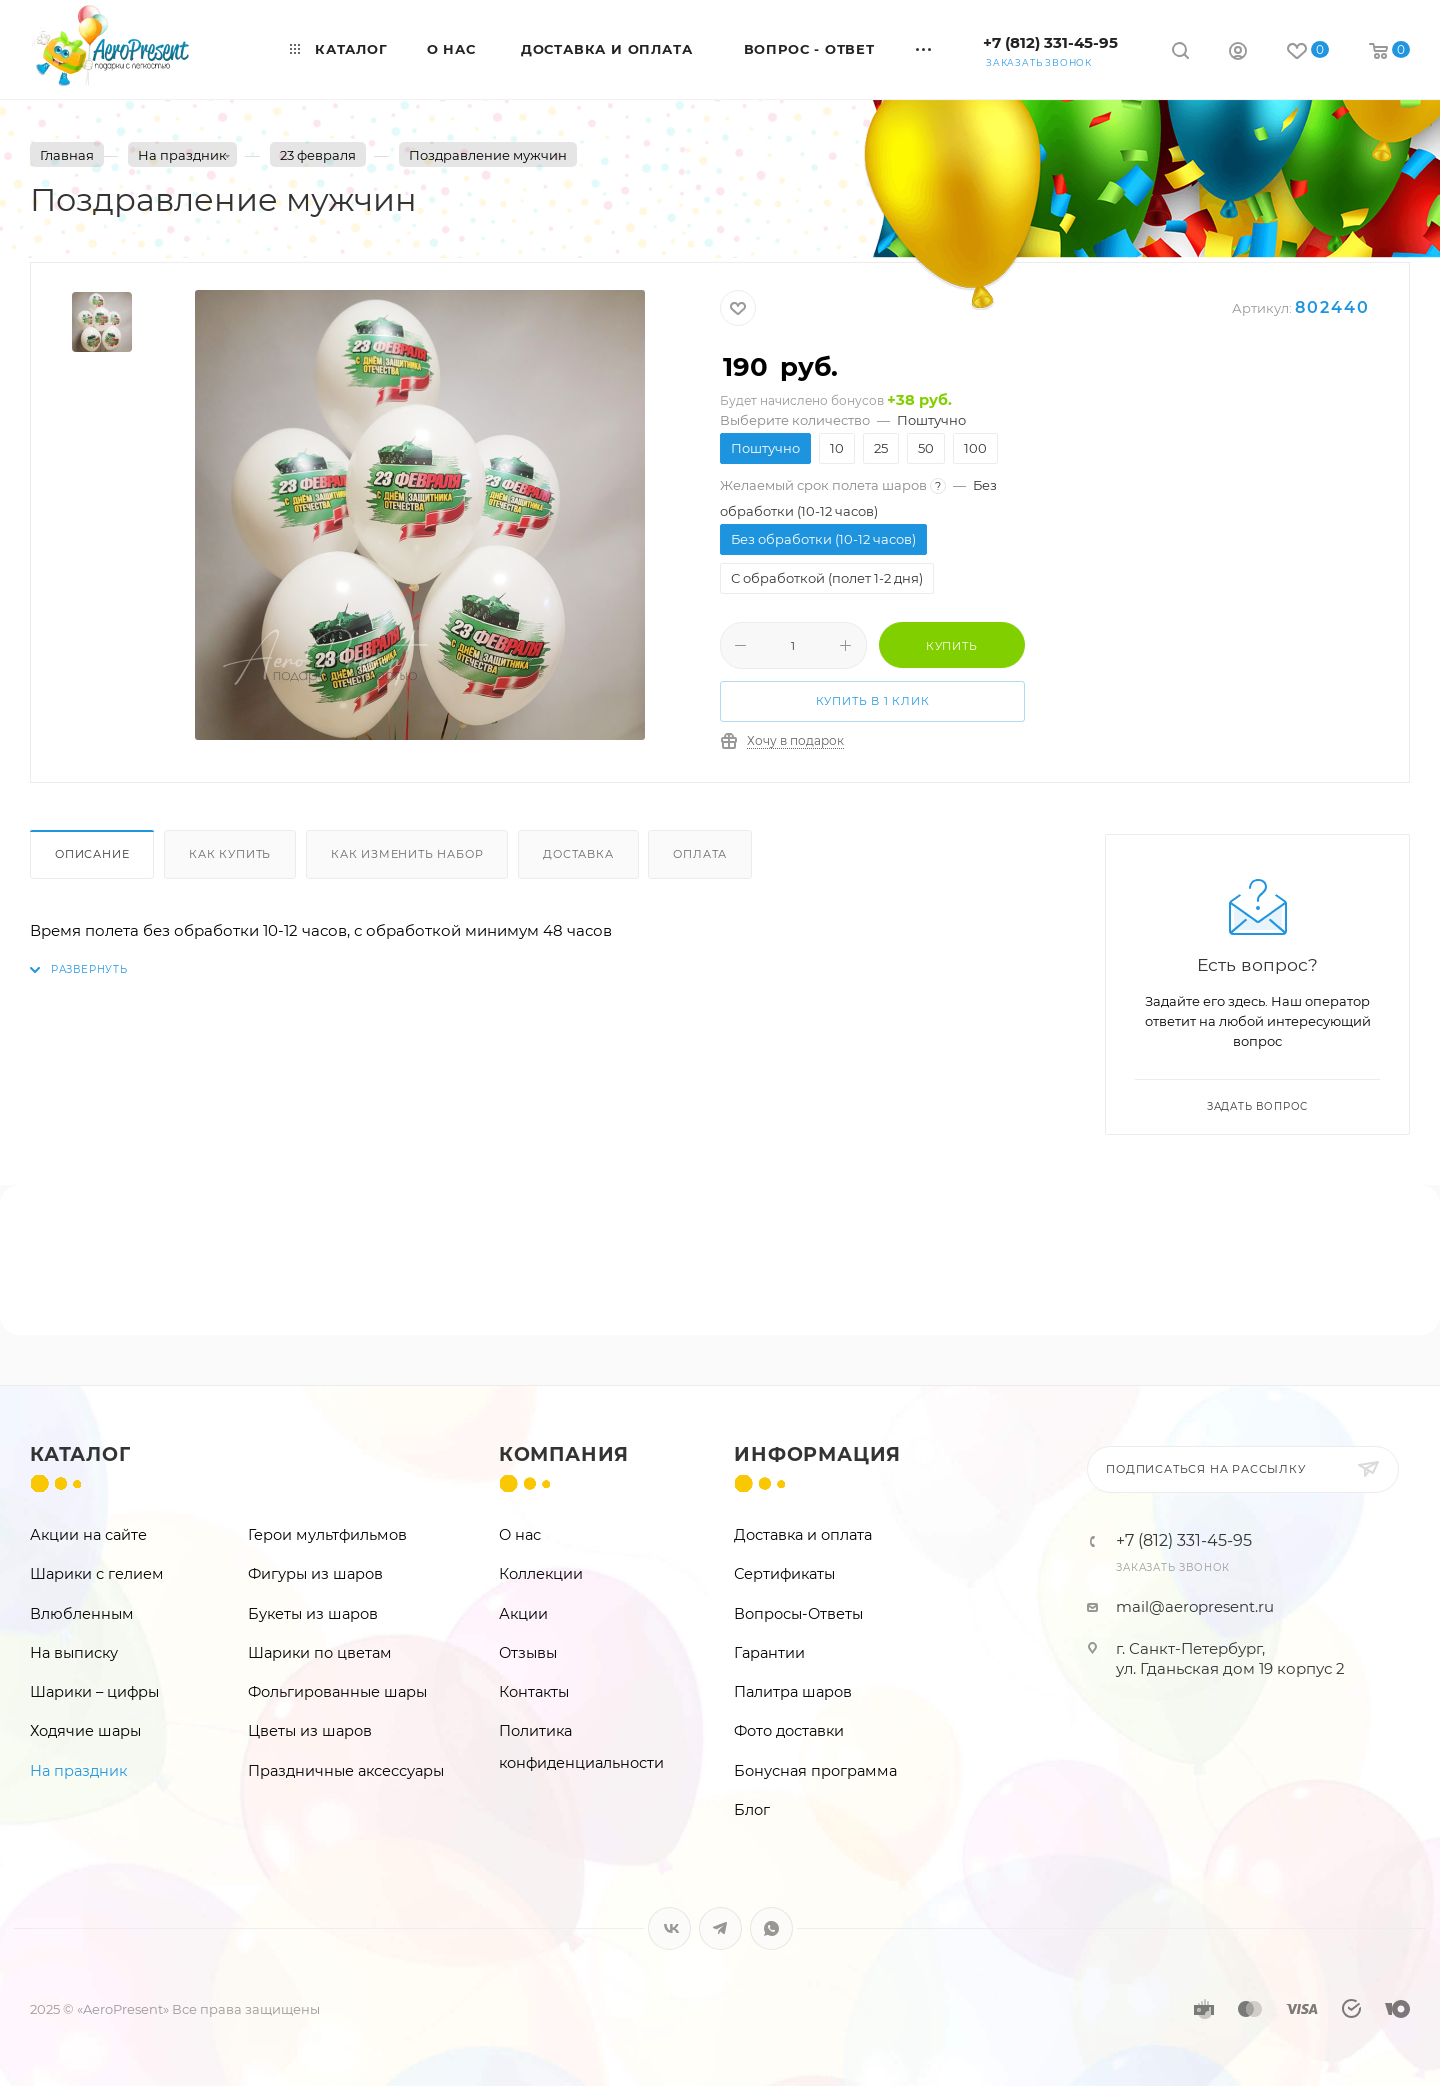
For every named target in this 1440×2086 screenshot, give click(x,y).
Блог (752, 1810)
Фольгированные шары (337, 1692)
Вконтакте (669, 1928)
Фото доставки (789, 1731)
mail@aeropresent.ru (1195, 1606)
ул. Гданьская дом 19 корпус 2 (1230, 1668)
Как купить (230, 854)
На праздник (78, 1771)
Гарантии (769, 1653)
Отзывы (528, 1653)
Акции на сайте (88, 1535)
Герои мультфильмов (327, 1535)
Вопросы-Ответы (798, 1614)
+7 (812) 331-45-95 (1050, 42)
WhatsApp (771, 1928)
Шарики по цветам (320, 1653)
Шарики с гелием (97, 1574)
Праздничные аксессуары (346, 1771)
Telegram (720, 1928)
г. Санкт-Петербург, (1190, 1648)
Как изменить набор (407, 854)
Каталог (80, 1454)
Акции (523, 1614)
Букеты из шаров (313, 1614)
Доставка (578, 854)
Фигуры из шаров (315, 1574)
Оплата (700, 854)
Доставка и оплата (803, 1535)
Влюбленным (82, 1614)
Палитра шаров (793, 1692)
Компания (564, 1454)
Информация (817, 1454)
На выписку (74, 1653)
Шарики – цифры (94, 1692)
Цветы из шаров (310, 1731)
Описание (92, 854)
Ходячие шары (85, 1731)
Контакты (534, 1692)
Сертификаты (784, 1574)
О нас (520, 1535)
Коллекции (541, 1574)
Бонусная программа (815, 1771)
